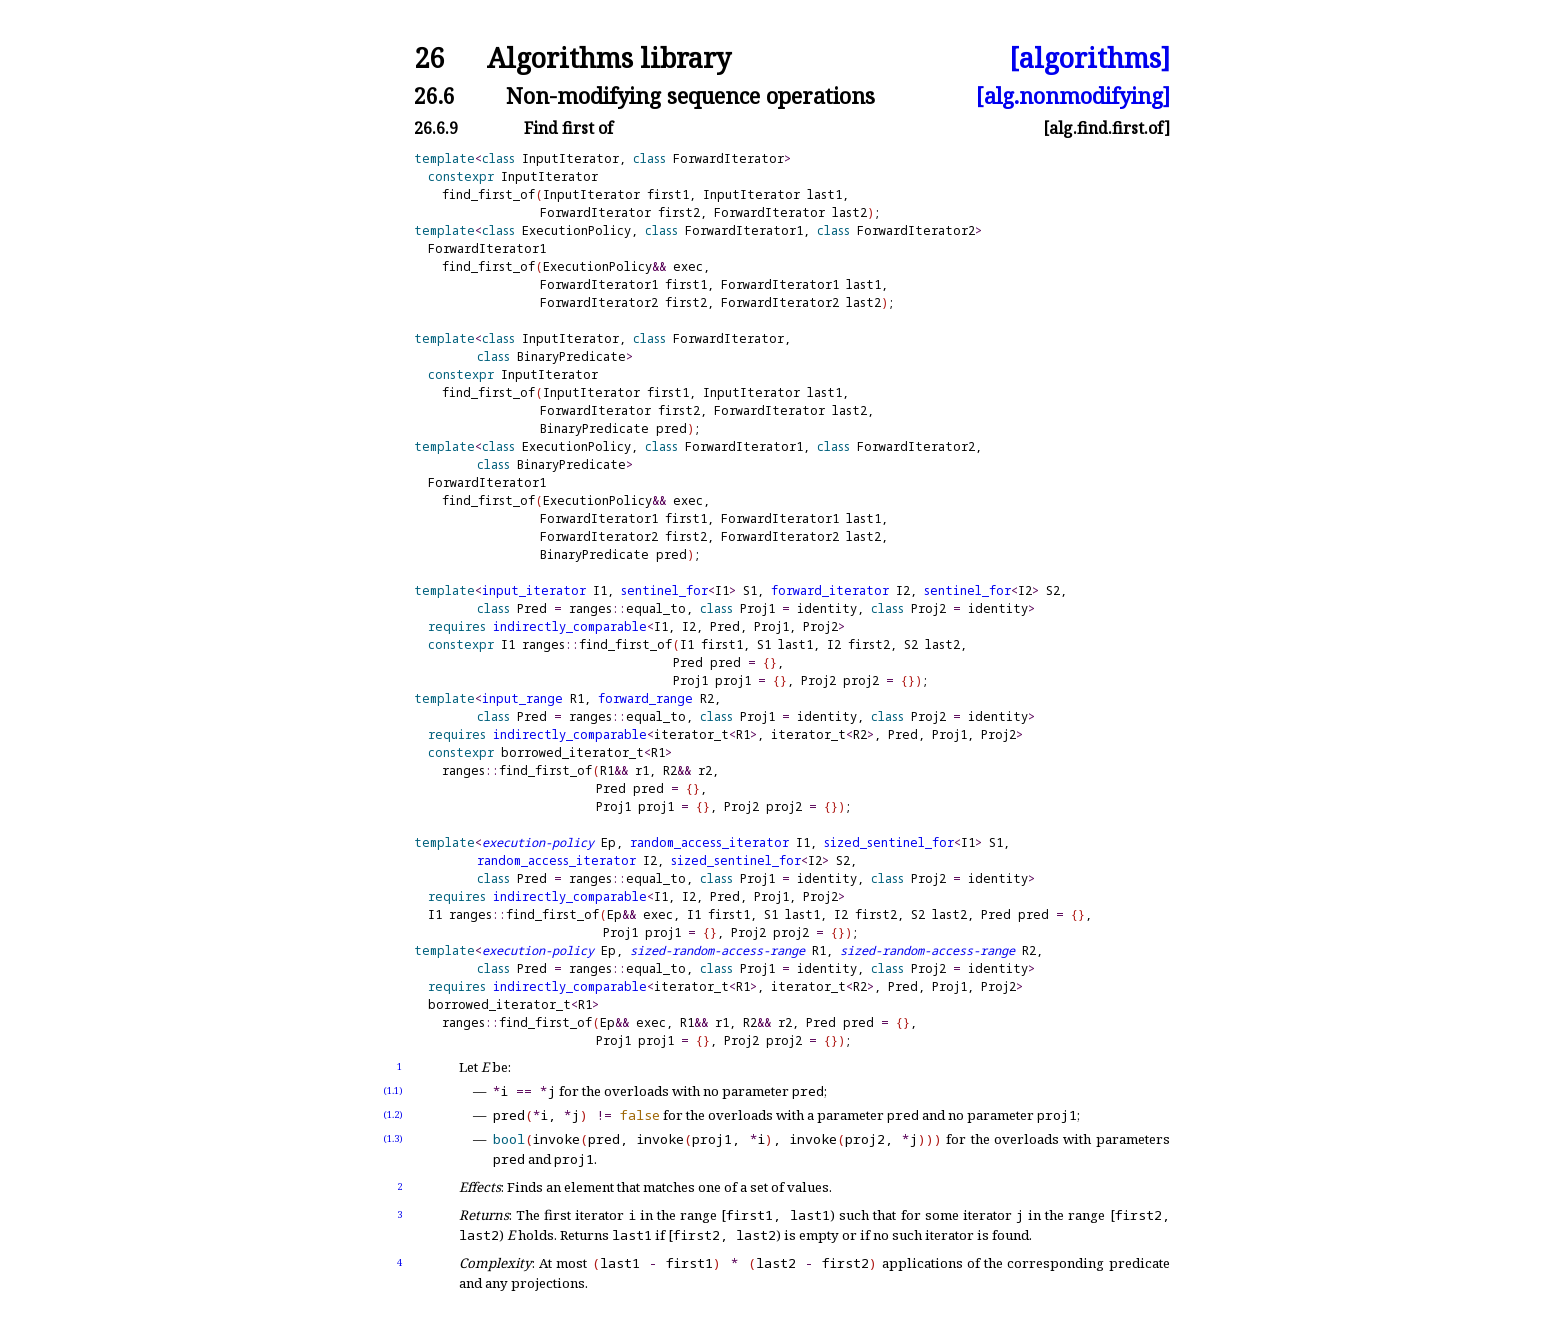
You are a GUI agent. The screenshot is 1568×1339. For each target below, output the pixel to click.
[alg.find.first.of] (1106, 128)
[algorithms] (1089, 58)
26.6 (434, 95)
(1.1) (393, 1090)
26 (429, 58)
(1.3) (393, 1138)
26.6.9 (436, 128)
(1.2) (393, 1114)
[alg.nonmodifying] (1073, 95)
